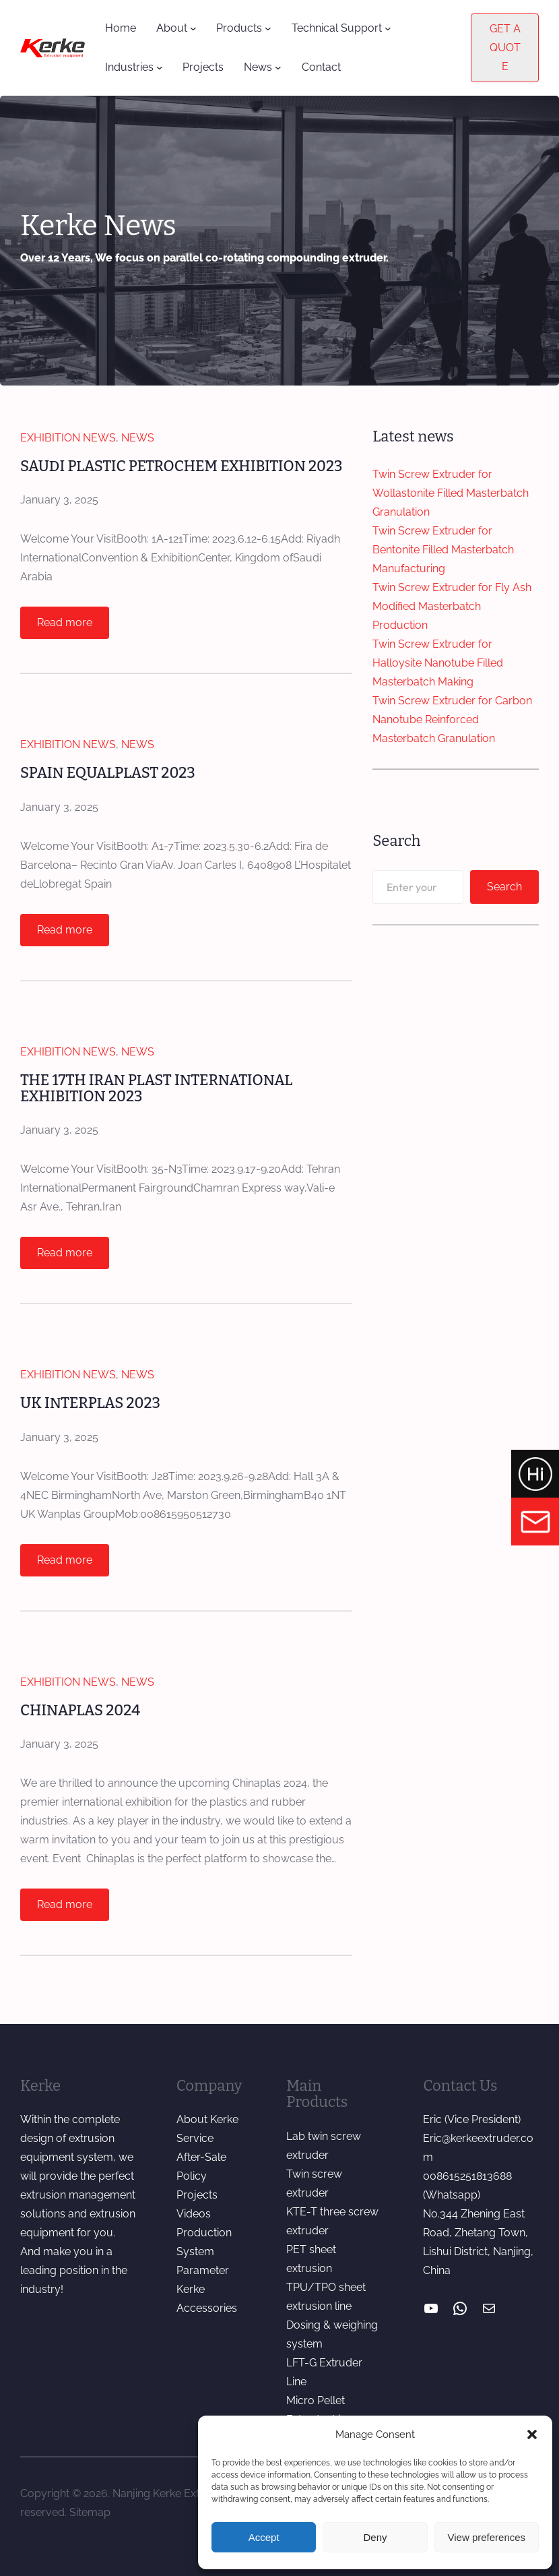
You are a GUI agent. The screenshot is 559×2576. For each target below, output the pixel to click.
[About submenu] (193, 28)
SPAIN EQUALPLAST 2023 (108, 773)
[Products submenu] (268, 28)
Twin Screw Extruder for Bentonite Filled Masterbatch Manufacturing (443, 549)
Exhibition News (68, 437)
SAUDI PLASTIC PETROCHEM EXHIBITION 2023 (183, 466)
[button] (532, 2434)
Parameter (202, 2271)
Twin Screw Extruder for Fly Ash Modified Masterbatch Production (451, 606)
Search (504, 886)
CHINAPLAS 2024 (80, 1711)
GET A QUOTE (505, 47)
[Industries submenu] (159, 67)
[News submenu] (278, 67)
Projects (197, 2195)
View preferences (487, 2537)
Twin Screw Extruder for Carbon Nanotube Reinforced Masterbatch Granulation (452, 719)
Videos (193, 2214)
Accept (264, 2537)
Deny (375, 2537)
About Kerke (207, 2120)
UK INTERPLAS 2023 (91, 1404)
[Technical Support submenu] (388, 28)
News (137, 437)
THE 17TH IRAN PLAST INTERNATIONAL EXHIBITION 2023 (158, 1088)
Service (194, 2139)
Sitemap (89, 2512)
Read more (69, 626)
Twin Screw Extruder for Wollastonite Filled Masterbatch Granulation (450, 493)
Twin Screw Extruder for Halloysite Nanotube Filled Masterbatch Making (437, 663)
